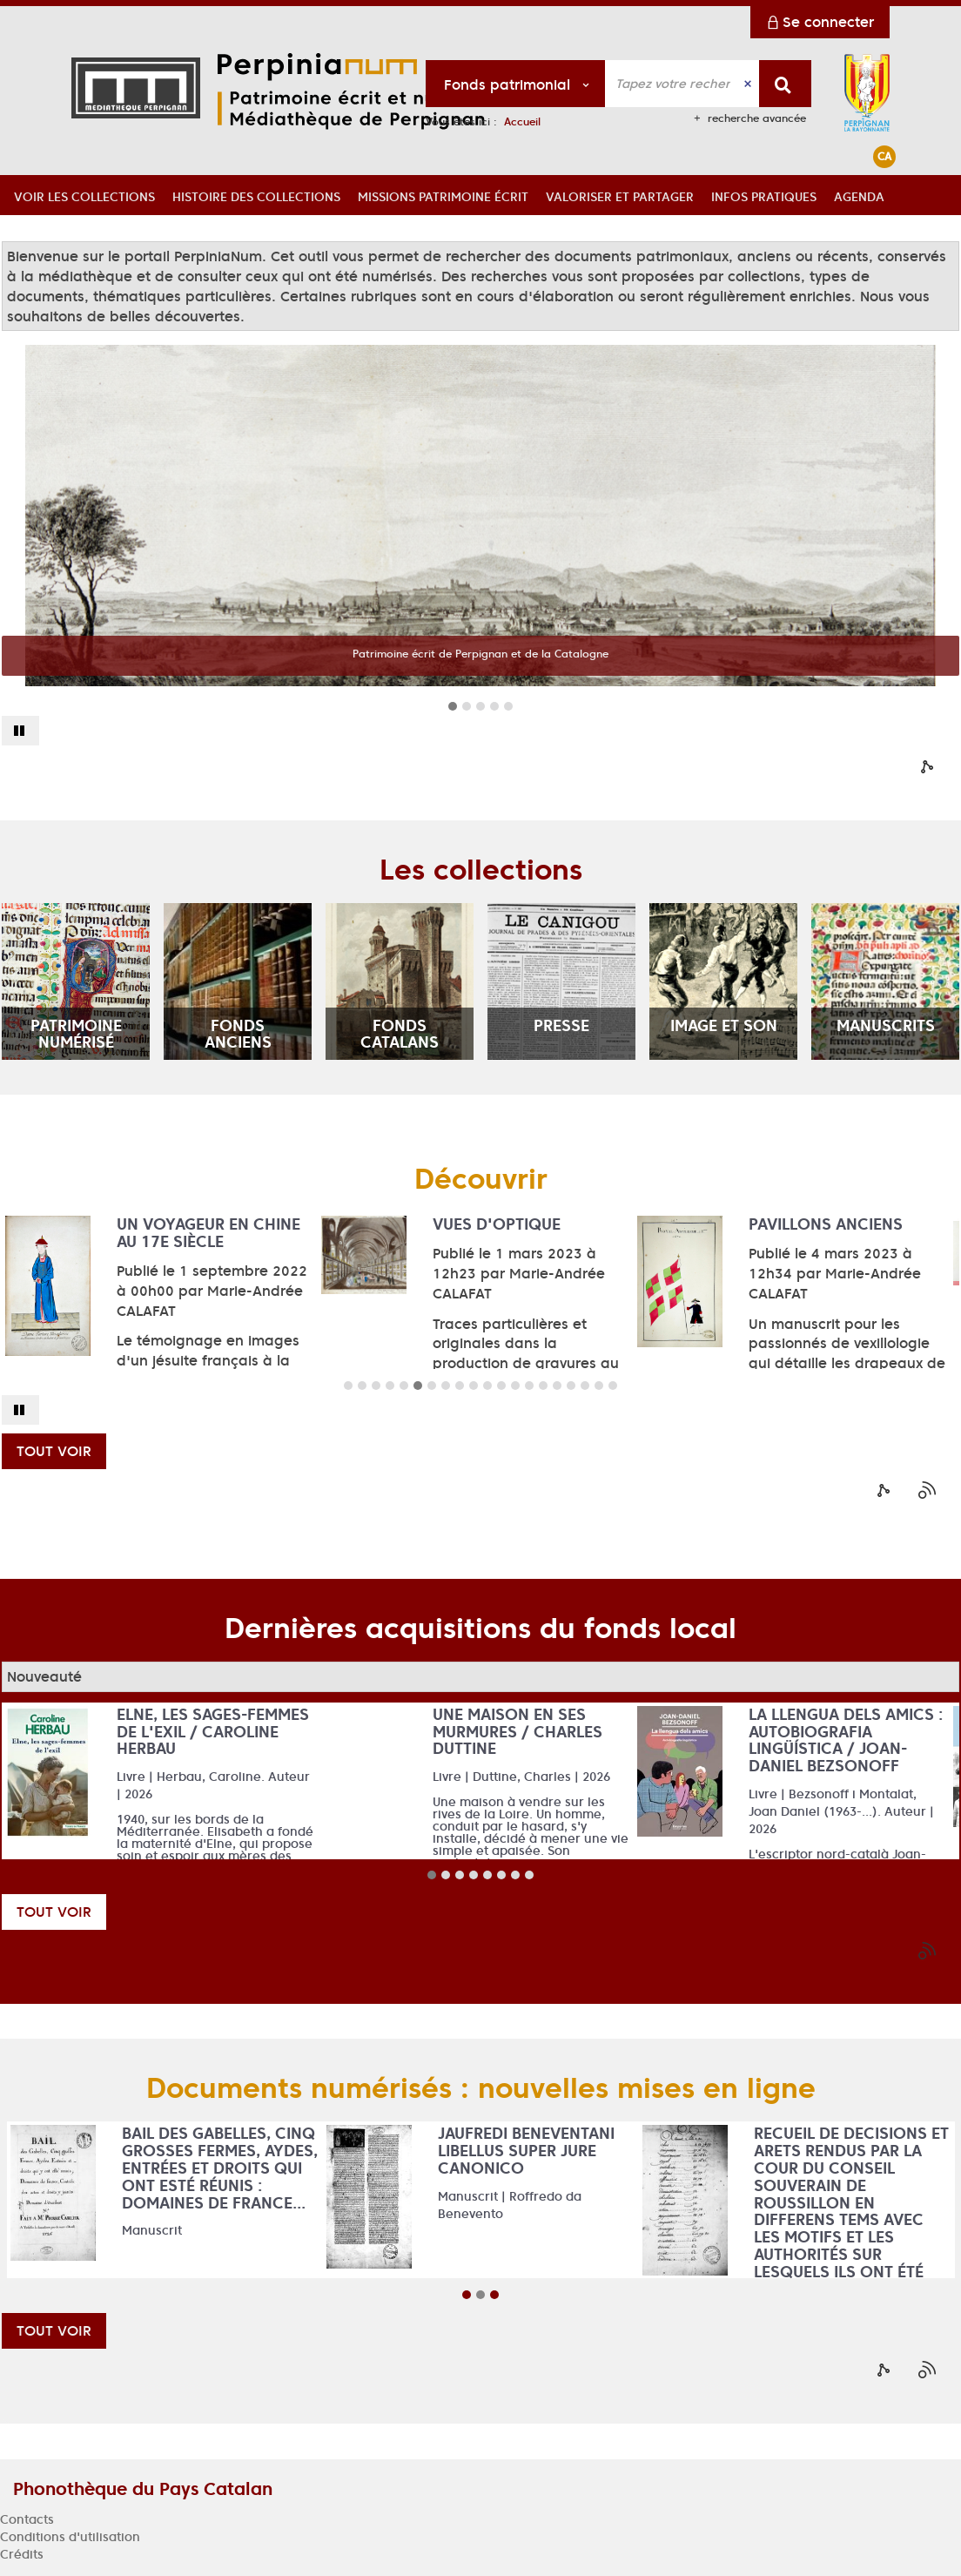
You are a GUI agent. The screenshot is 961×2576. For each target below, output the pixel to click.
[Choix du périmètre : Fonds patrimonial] (516, 83)
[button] (84, 195)
